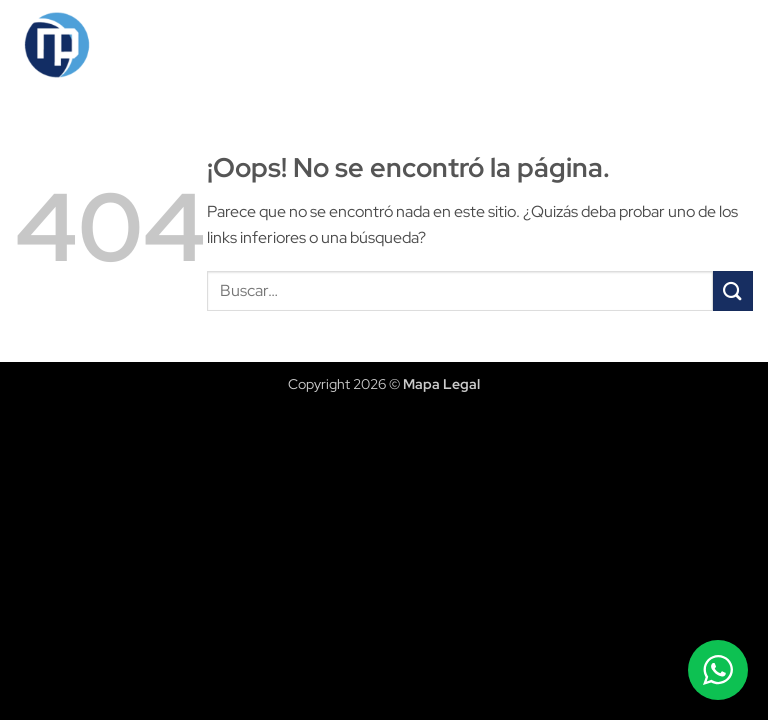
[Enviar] (733, 290)
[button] (735, 45)
